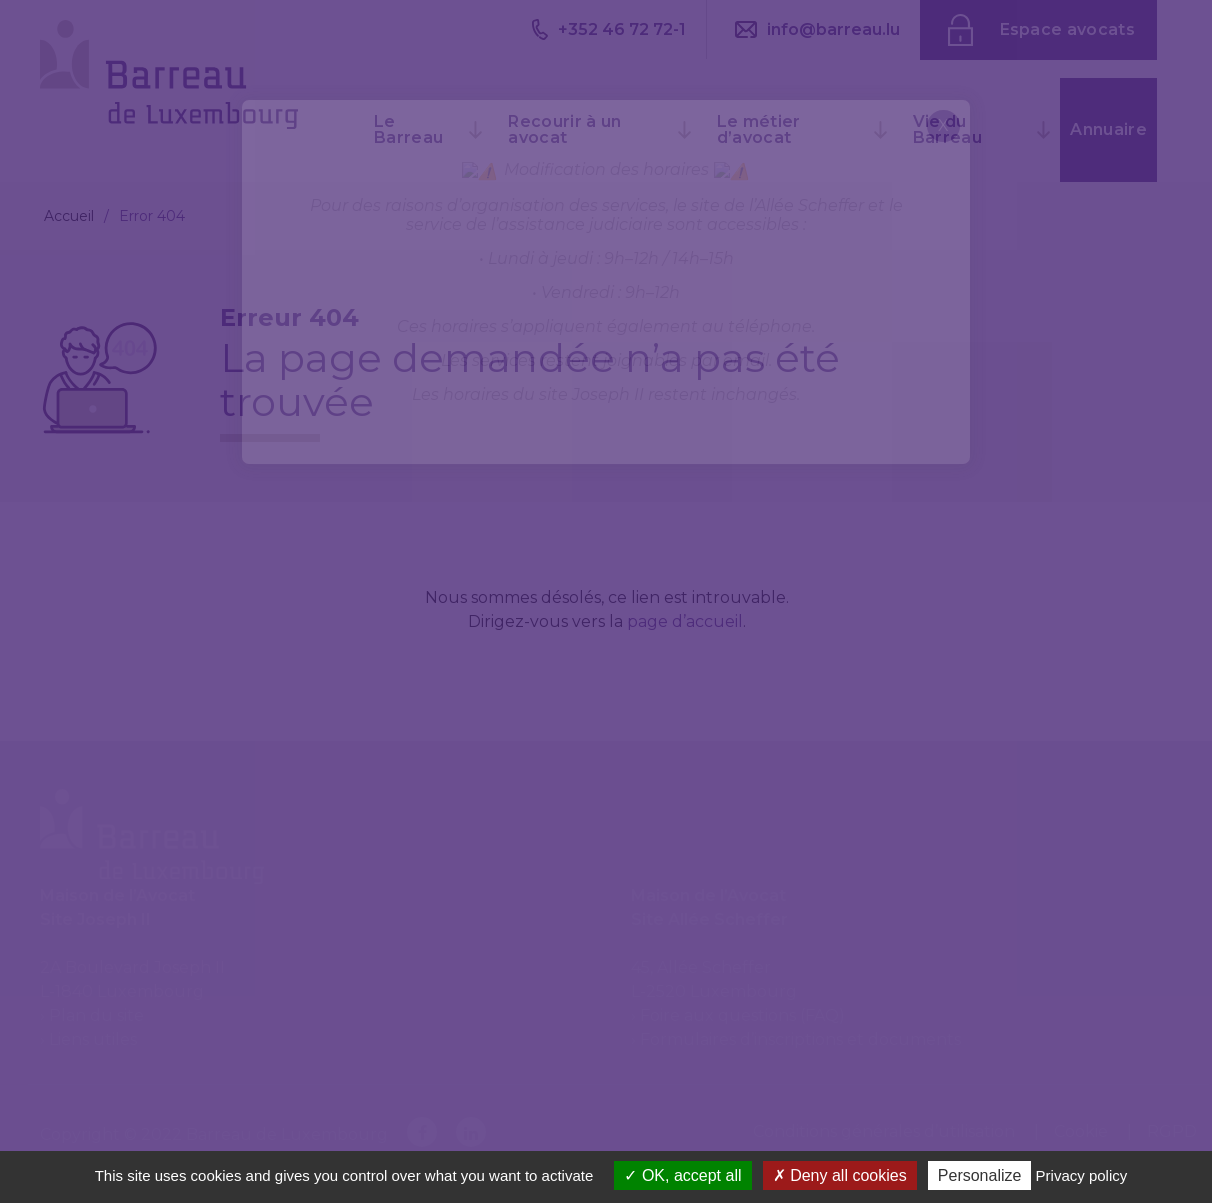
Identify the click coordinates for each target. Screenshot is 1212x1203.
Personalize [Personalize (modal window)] (980, 1175)
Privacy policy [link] (1082, 1175)
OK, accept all (682, 1175)
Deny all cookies (840, 1175)
